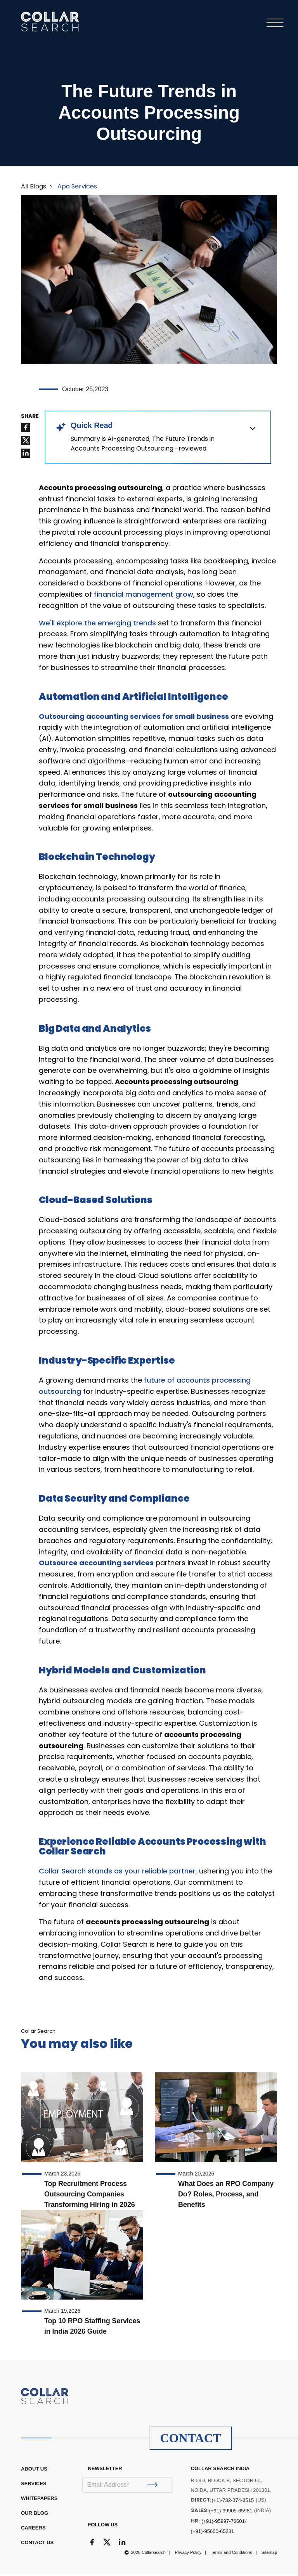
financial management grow (143, 596)
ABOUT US (34, 2470)
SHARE (30, 417)
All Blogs (33, 187)
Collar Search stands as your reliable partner (117, 1872)
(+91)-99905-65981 (231, 2512)
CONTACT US (37, 2544)
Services (34, 2485)
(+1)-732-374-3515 (233, 2502)
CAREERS (33, 2529)
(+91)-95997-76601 (223, 2523)
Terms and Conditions (231, 2554)
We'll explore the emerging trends (97, 624)
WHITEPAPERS (39, 2500)
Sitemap (269, 2554)
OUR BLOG (34, 2514)
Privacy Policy (188, 2554)
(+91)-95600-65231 (212, 2533)
